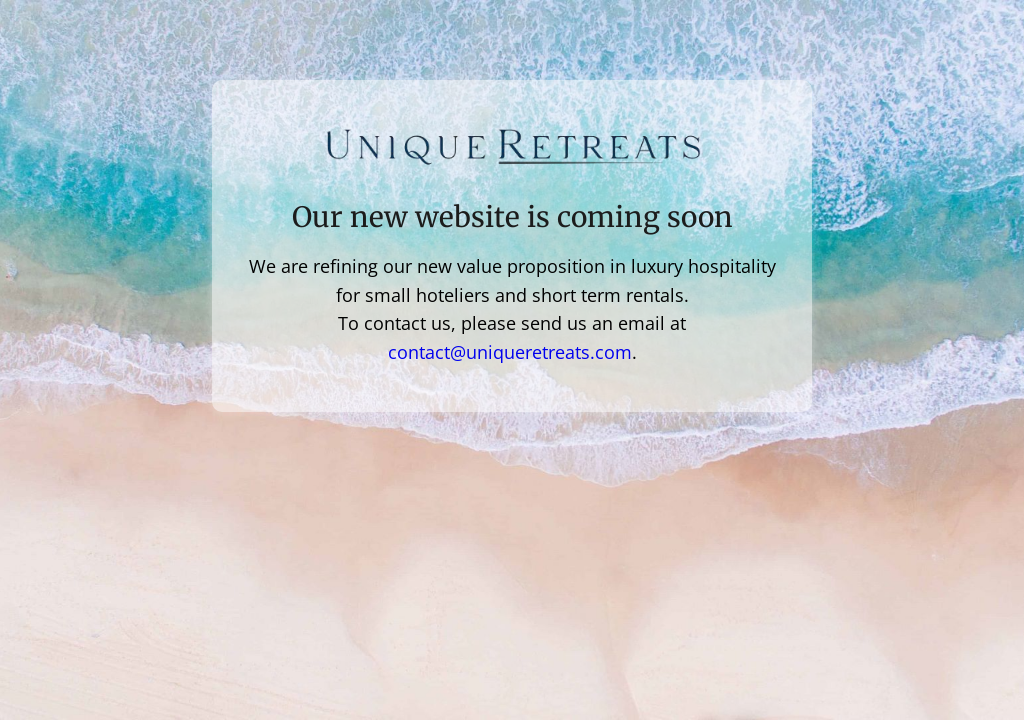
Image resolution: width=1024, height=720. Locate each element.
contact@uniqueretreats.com (510, 352)
